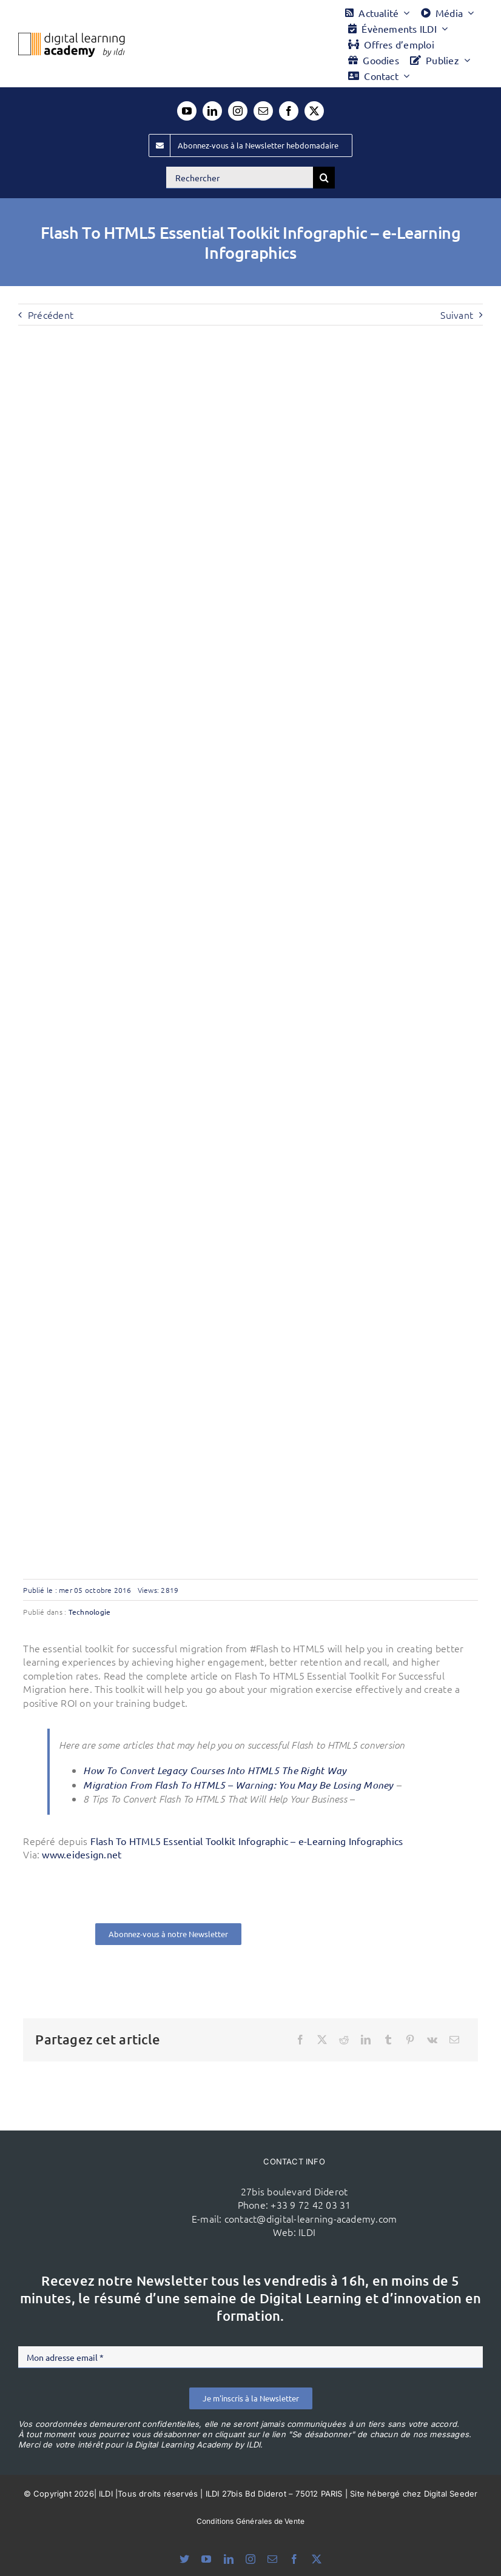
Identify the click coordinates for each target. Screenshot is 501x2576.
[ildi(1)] (130, 2172)
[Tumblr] (388, 2039)
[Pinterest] (410, 2039)
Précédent (50, 314)
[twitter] (314, 111)
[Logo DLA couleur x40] (71, 37)
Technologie (90, 1612)
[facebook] (288, 111)
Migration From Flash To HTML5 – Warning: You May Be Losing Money (238, 1784)
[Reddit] (344, 2039)
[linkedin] (212, 111)
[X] (322, 2039)
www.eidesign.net (81, 1854)
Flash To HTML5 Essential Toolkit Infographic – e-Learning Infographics (246, 1841)
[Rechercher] (239, 178)
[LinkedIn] (366, 2039)
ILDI (306, 2231)
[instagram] (237, 111)
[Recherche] (324, 178)
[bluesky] (184, 2559)
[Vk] (432, 2039)
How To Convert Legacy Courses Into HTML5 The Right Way (214, 1770)
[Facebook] (300, 2039)
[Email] (454, 2039)
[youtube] (187, 111)
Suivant (456, 314)
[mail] (263, 111)
